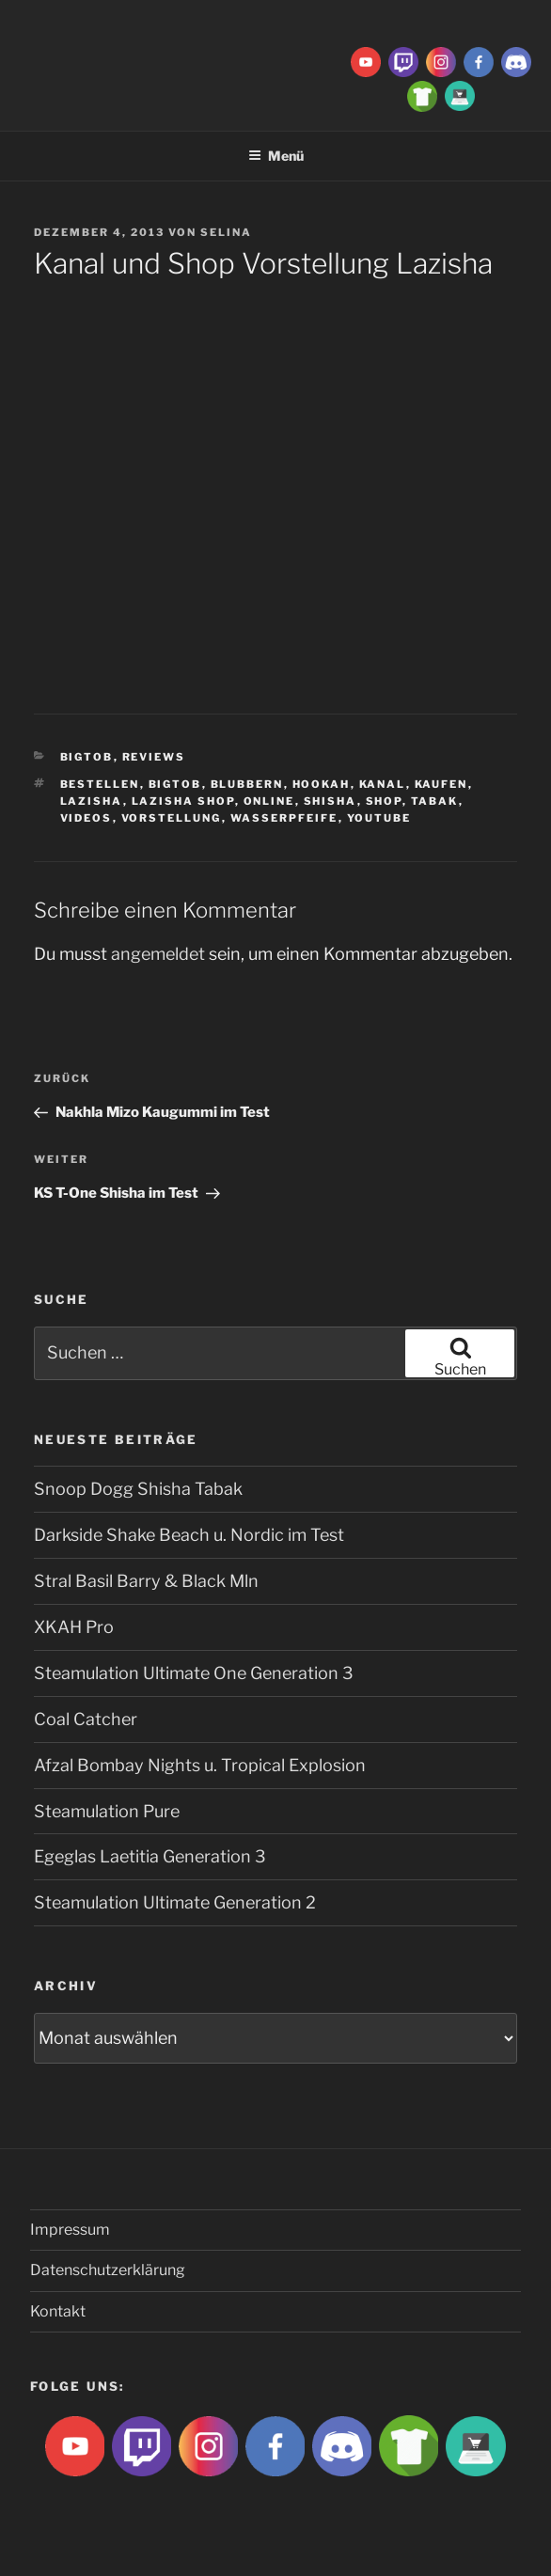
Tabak (435, 801)
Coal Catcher (85, 1719)
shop (384, 801)
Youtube (379, 818)
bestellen (100, 784)
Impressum (70, 2229)
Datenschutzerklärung (107, 2270)
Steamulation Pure (107, 1811)
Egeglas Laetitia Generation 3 (150, 1856)
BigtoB (87, 756)
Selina (226, 232)
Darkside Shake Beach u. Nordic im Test (189, 1535)
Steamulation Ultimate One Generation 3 (194, 1673)
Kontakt (58, 2311)
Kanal (382, 784)
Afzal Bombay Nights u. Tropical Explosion (200, 1765)
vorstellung (171, 818)
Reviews (154, 756)
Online (269, 801)
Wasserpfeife (284, 818)
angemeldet (158, 954)
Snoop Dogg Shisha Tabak (138, 1489)
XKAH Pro (74, 1627)
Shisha (330, 801)
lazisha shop (183, 801)
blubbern (247, 784)
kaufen (441, 784)
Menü (276, 156)
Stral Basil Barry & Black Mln (146, 1581)
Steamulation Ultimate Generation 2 (175, 1902)
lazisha (91, 801)
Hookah (321, 784)
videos (86, 818)
